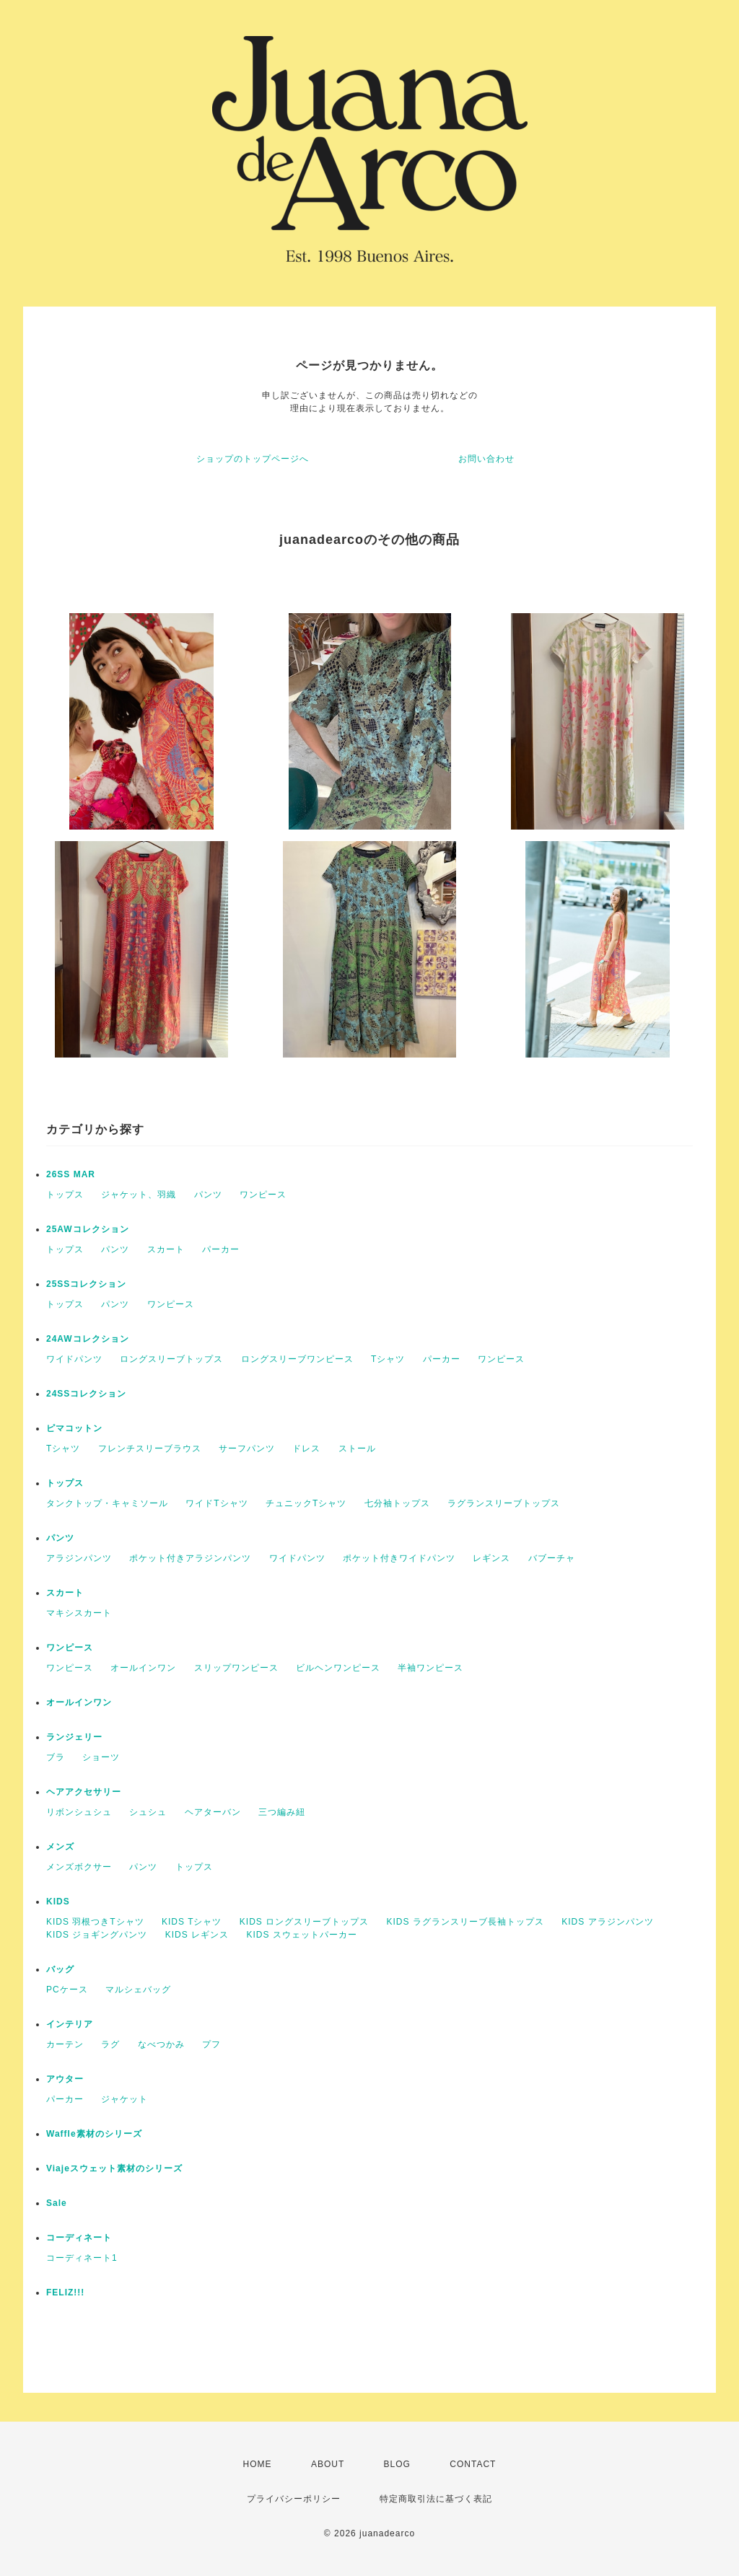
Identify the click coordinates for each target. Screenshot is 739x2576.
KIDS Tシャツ (192, 1922)
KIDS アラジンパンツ (607, 1922)
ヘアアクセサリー (83, 1792)
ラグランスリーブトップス (503, 1503)
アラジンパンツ (79, 1558)
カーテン (65, 2044)
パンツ (208, 1195)
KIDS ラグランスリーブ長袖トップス (465, 1922)
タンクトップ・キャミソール (107, 1503)
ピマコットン (74, 1428)
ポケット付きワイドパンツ (399, 1558)
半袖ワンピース (430, 1668)
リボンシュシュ (79, 1812)
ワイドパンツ (74, 1359)
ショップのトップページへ (252, 459)
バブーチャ (551, 1558)
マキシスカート (79, 1613)
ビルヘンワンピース (338, 1668)
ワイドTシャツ (216, 1503)
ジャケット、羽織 (138, 1195)
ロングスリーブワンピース (297, 1359)
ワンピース (263, 1195)
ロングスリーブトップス (171, 1359)
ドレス (306, 1448)
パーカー (221, 1249)
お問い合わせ (486, 459)
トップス (65, 1195)
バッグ (60, 1969)
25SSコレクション (86, 1284)
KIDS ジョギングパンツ (96, 1935)
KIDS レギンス (197, 1935)
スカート (166, 1249)
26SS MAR (70, 1174)
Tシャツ (388, 1359)
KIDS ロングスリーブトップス (304, 1922)
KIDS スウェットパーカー (301, 1935)
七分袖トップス (397, 1503)
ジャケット (124, 2099)
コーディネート (79, 2238)
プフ (211, 2044)
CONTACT (473, 2464)
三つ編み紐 (281, 1812)
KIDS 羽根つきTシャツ (95, 1922)
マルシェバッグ (138, 1989)
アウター (65, 2079)
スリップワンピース (236, 1668)
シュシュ (148, 1812)
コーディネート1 (82, 2258)
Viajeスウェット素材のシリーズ (114, 2168)
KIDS (58, 1901)
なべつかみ (161, 2044)
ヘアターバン (213, 1812)
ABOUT (327, 2464)
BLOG (397, 2464)
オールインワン (143, 1668)
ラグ (110, 2044)
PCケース (67, 1989)
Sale (56, 2203)
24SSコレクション (86, 1394)
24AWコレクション (87, 1339)
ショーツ (101, 1757)
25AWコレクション (87, 1229)
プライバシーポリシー (294, 2499)
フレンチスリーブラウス (149, 1448)
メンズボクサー (79, 1867)
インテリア (69, 2024)
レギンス (491, 1558)
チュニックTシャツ (306, 1503)
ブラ (55, 1757)
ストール (357, 1448)
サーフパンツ (247, 1448)
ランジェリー (74, 1737)
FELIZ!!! (65, 2292)
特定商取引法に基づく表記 (436, 2499)
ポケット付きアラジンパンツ (190, 1558)
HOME (257, 2464)
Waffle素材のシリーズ (94, 2134)
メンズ (60, 1847)
